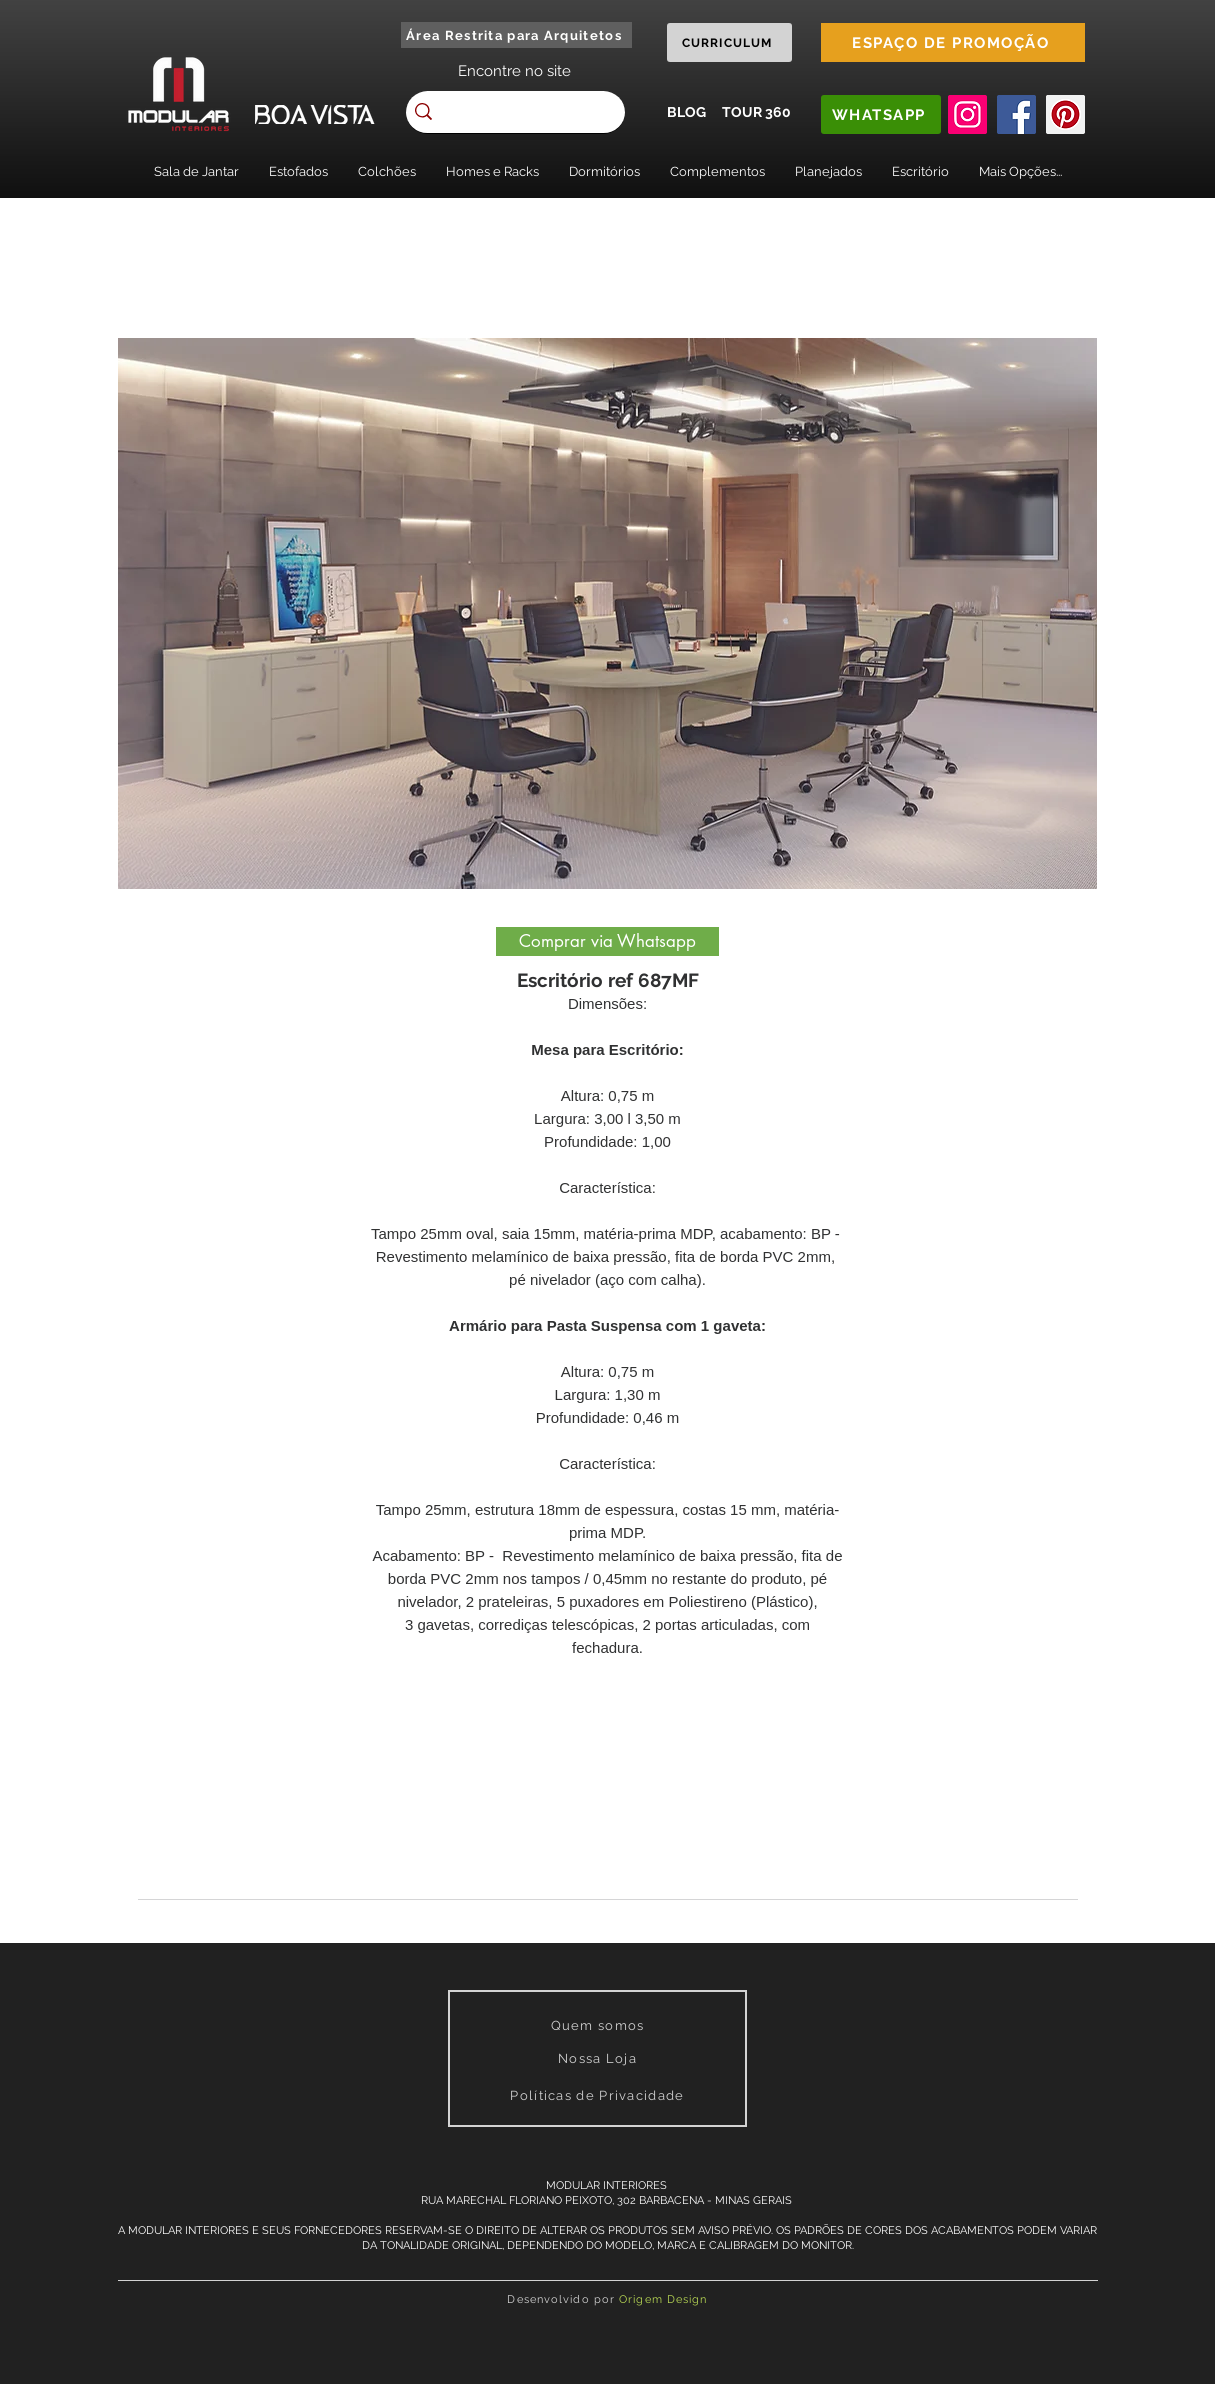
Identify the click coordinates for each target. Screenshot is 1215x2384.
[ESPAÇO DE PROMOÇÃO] (953, 42)
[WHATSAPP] (881, 114)
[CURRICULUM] (729, 42)
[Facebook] (1016, 114)
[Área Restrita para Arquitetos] (516, 35)
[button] (196, 171)
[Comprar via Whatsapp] (607, 941)
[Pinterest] (1065, 114)
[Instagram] (967, 114)
